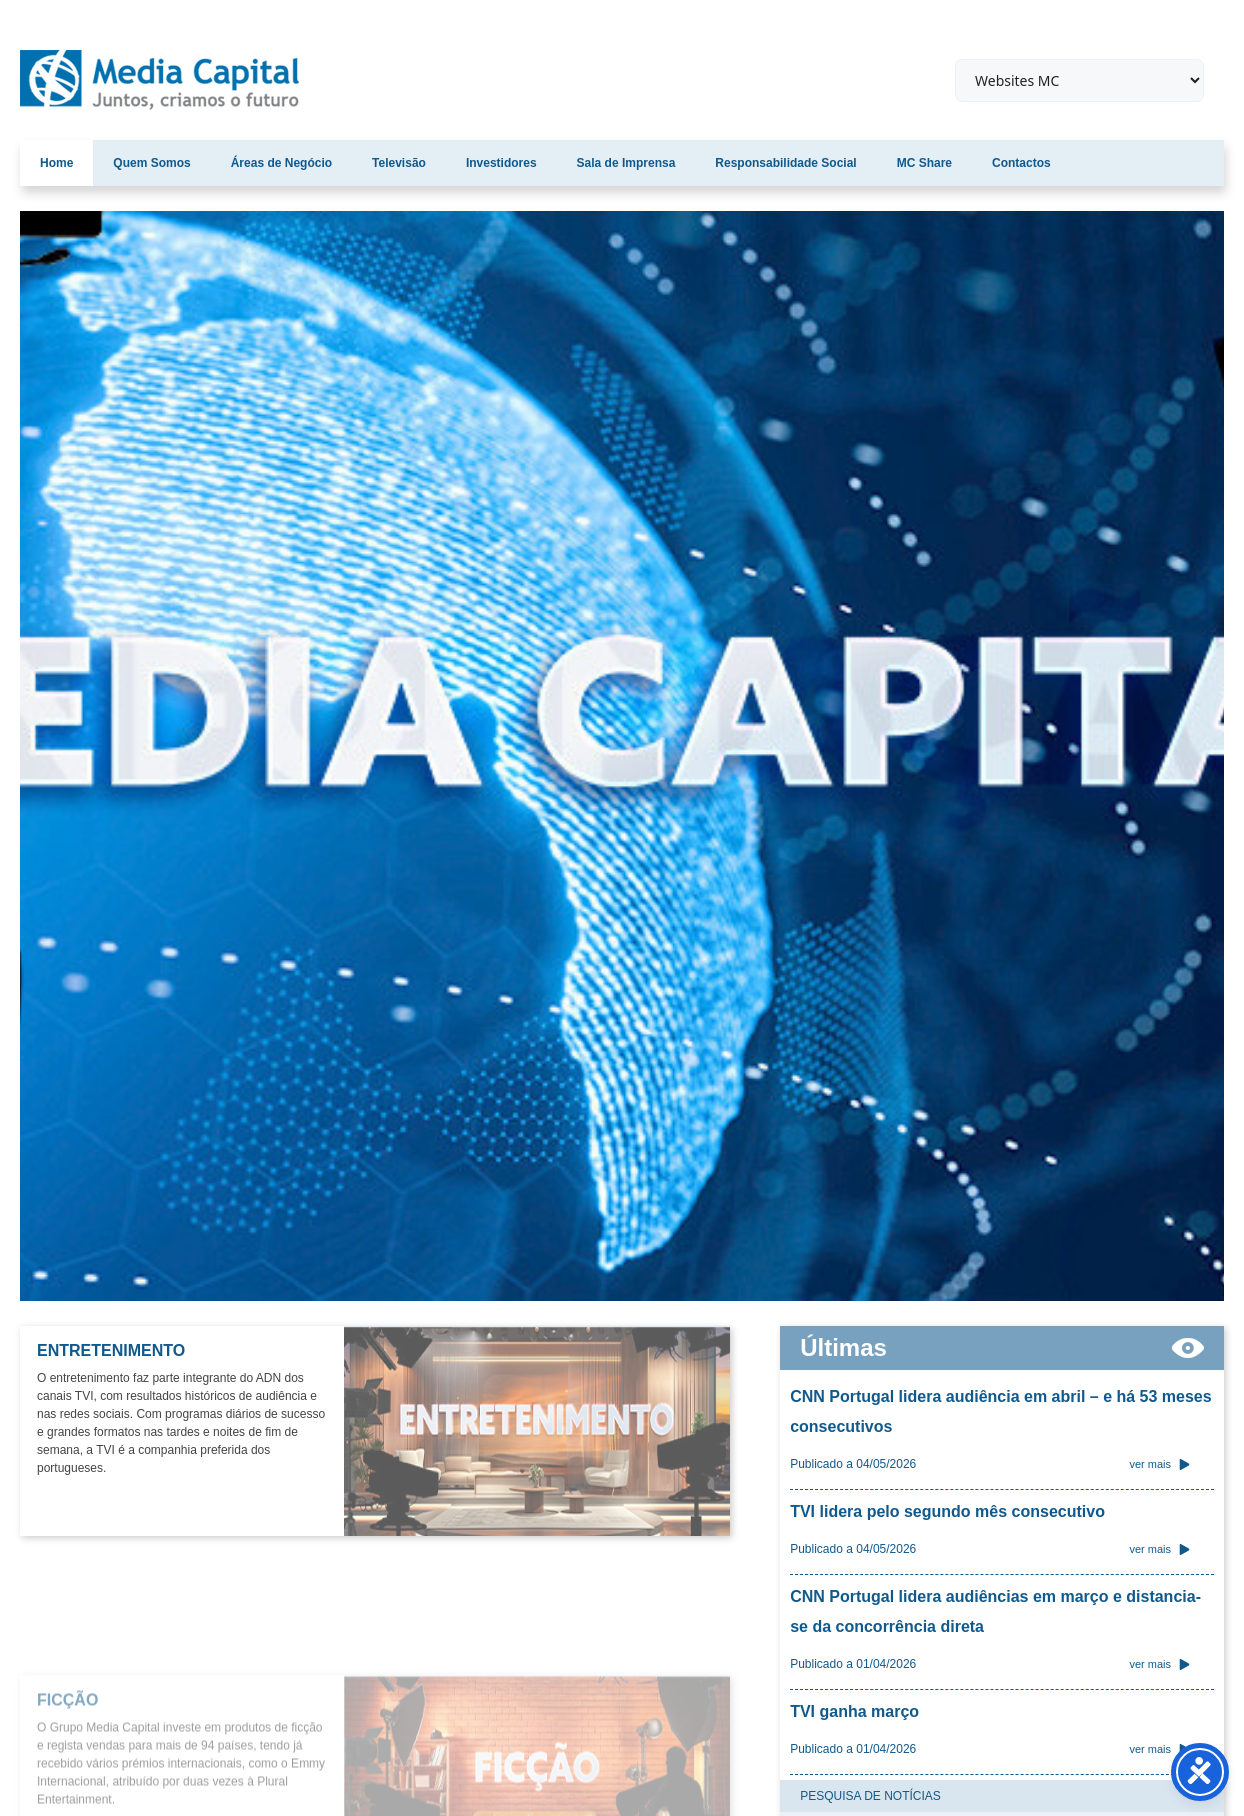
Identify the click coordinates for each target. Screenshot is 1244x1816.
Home (56, 163)
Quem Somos (151, 163)
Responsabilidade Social (785, 163)
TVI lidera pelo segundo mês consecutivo (947, 1511)
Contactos (1021, 163)
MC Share (924, 163)
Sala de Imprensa (626, 163)
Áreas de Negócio (281, 163)
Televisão (399, 163)
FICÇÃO (67, 1802)
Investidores (501, 163)
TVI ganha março (854, 1711)
